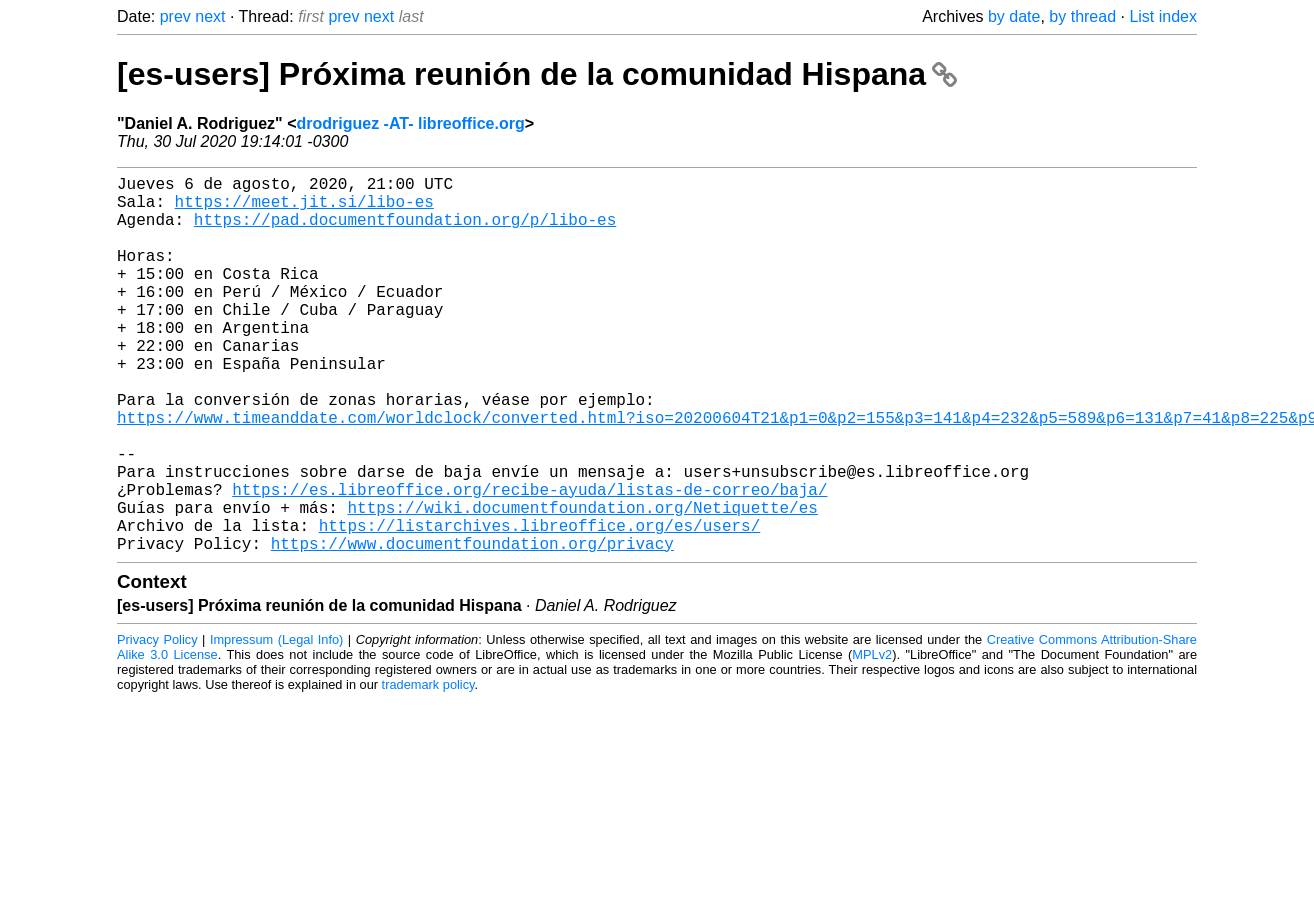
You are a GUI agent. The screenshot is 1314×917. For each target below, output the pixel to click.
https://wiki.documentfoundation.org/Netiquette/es (582, 583)
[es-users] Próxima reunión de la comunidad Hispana (537, 74)
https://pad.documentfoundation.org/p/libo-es (405, 231)
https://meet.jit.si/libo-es (304, 209)
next (210, 16)
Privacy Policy (157, 723)
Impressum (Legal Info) (276, 723)
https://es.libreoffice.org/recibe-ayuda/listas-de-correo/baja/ (529, 561)
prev (175, 16)
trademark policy (428, 768)
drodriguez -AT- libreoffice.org (411, 123)
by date (1014, 16)
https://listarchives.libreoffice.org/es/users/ (540, 605)
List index (1163, 16)
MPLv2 (872, 738)
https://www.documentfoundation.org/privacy (472, 627)
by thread (1082, 16)
